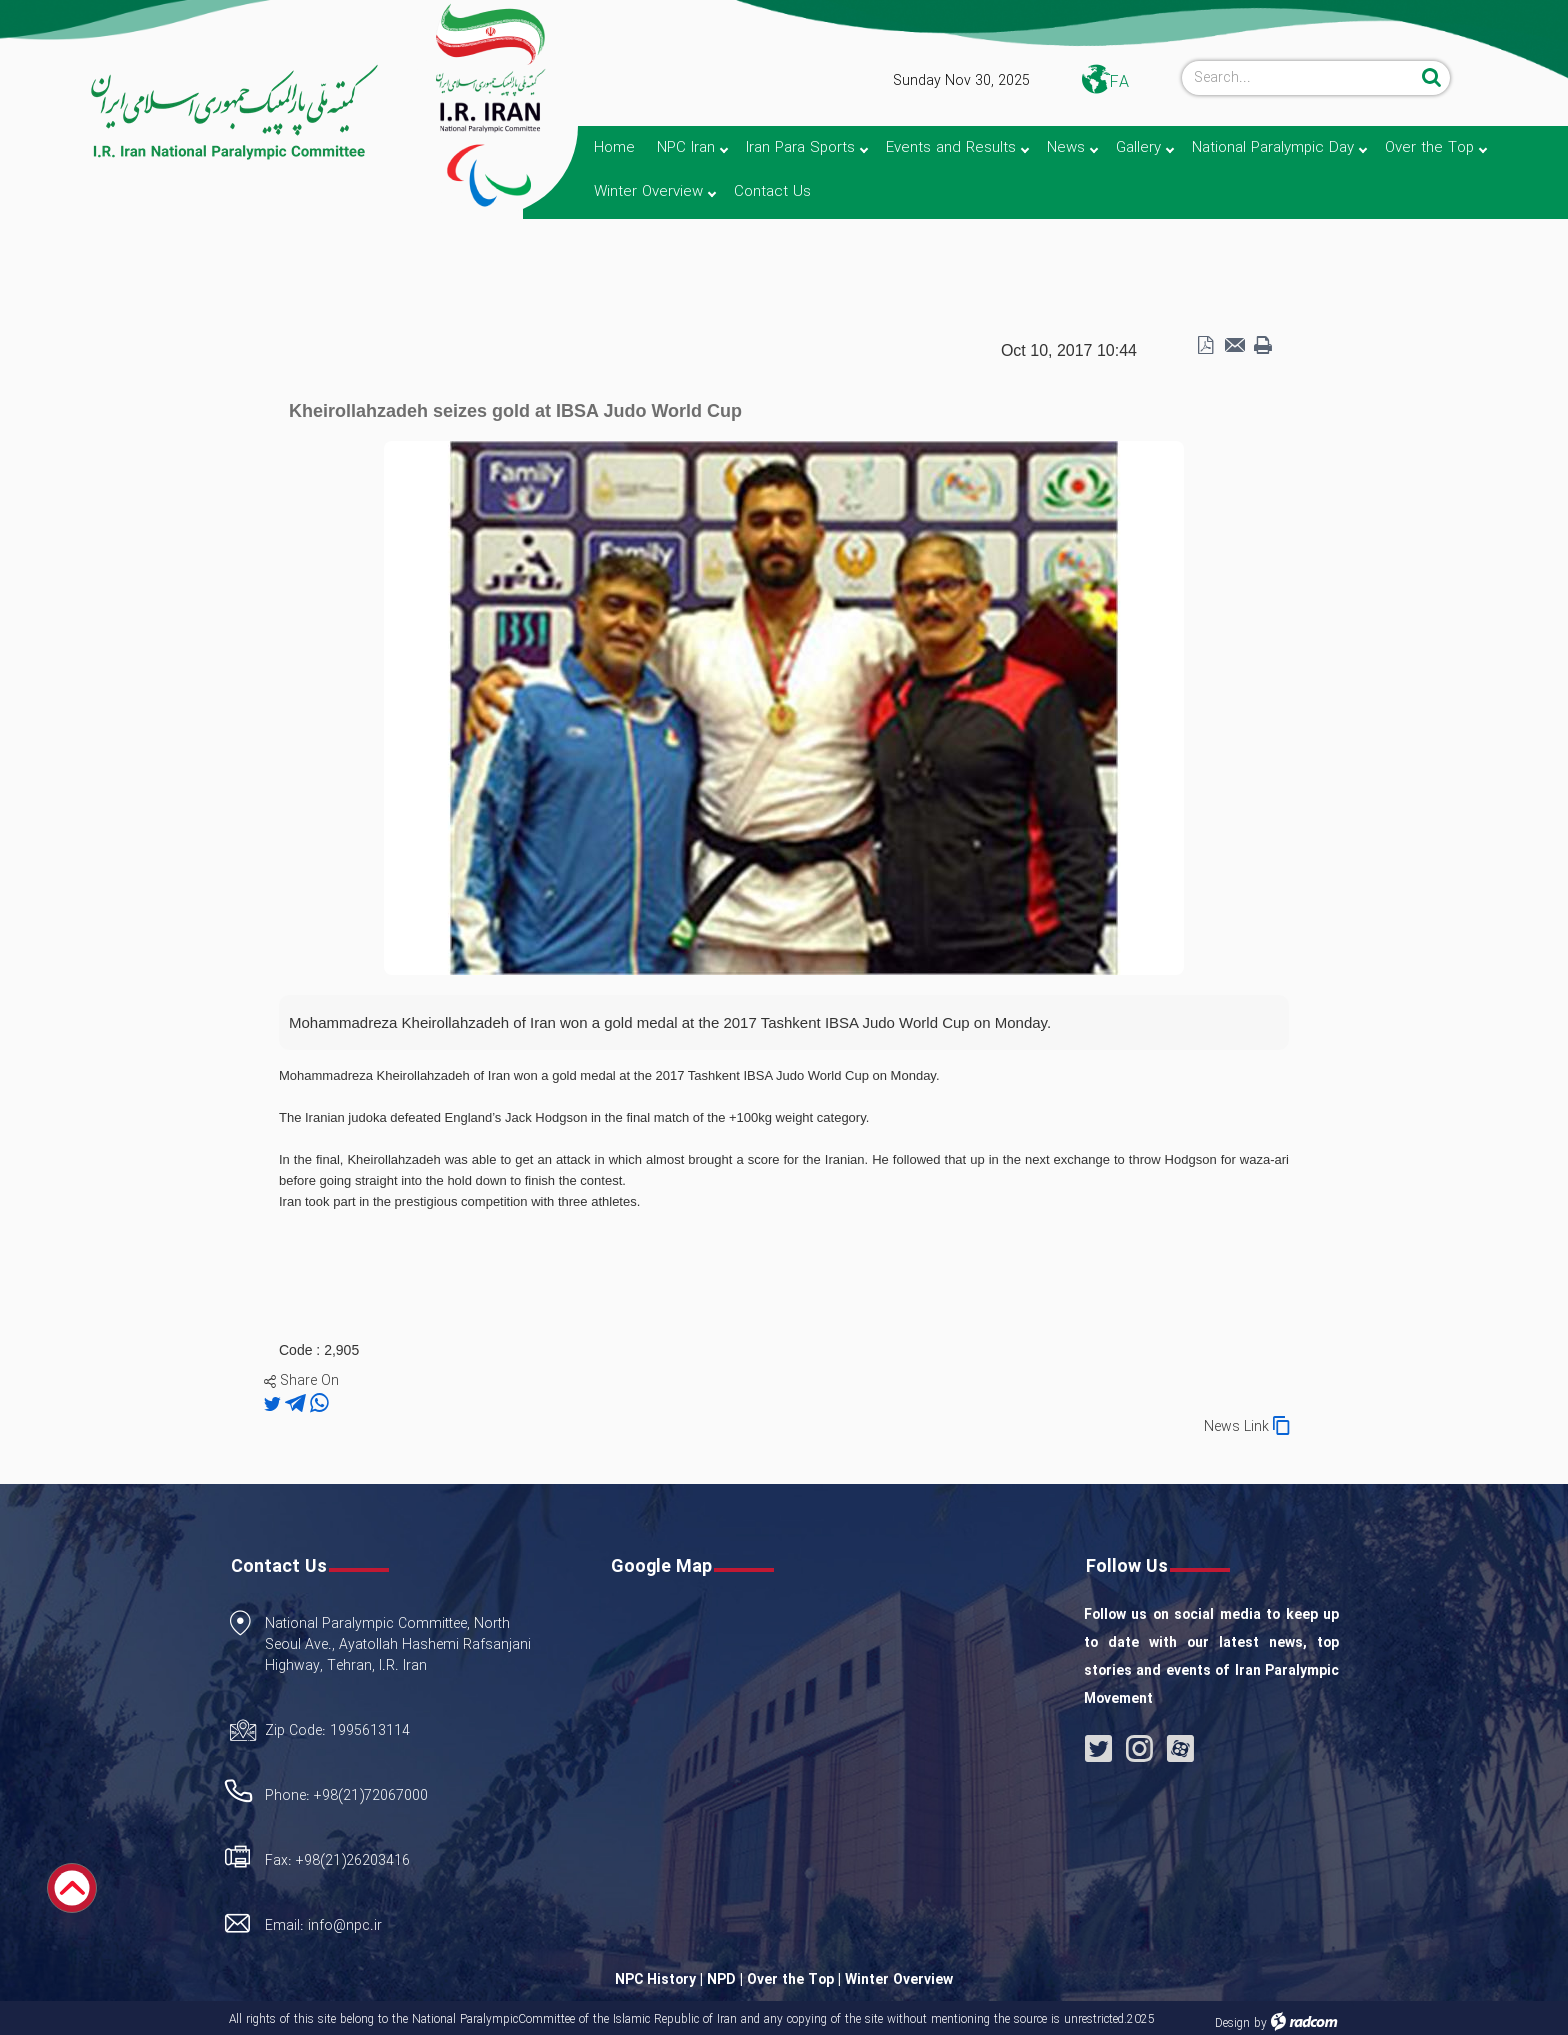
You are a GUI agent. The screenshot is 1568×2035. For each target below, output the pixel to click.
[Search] (1299, 78)
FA (1119, 82)
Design (1232, 2023)
